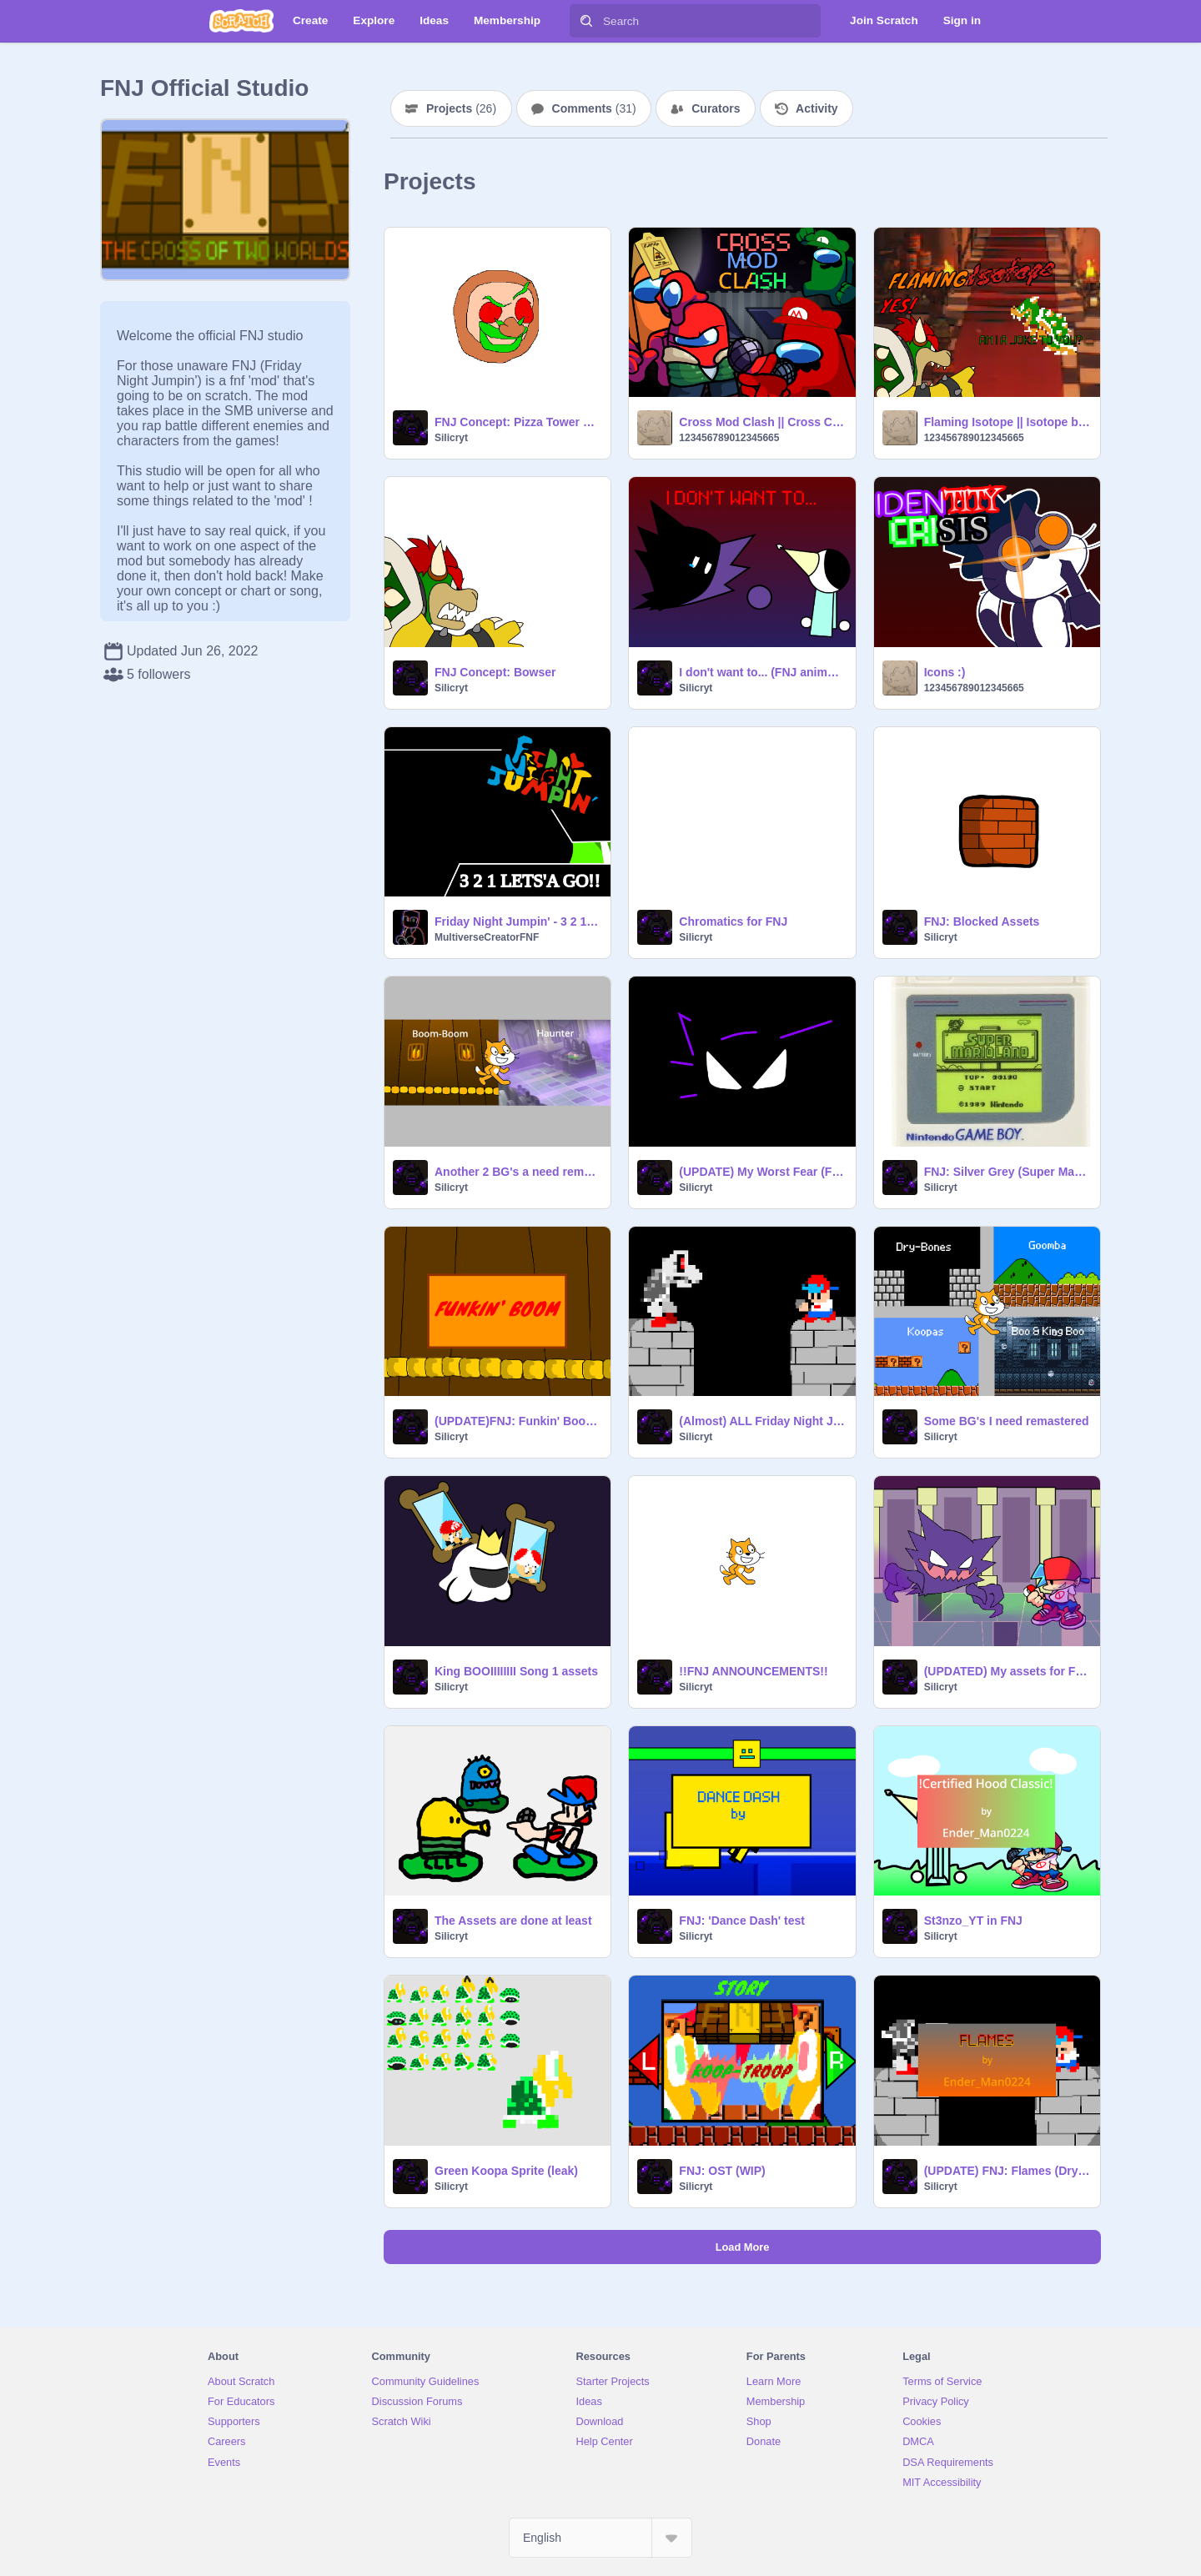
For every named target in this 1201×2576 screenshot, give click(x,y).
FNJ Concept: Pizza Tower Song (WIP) (517, 422)
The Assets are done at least (513, 1920)
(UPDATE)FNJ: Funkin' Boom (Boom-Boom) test (517, 1421)
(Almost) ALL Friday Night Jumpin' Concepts (762, 1421)
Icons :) (945, 672)
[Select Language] (600, 2538)
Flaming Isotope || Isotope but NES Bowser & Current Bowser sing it (1007, 422)
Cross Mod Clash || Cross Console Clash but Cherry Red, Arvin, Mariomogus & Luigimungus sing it (762, 422)
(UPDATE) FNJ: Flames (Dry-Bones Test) (1007, 2170)
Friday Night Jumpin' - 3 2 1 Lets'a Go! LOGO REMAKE (517, 921)
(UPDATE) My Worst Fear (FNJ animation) (762, 1171)
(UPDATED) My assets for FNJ (1007, 1671)
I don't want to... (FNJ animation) (762, 672)
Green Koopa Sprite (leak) (506, 2170)
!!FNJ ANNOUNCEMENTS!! (753, 1671)
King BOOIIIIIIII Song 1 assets (516, 1671)
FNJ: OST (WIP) (722, 2170)
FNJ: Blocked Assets (982, 921)
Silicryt (451, 438)
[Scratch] (241, 21)
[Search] (586, 21)
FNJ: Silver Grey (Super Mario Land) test (1007, 1171)
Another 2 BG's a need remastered (517, 1171)
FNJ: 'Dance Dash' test (742, 1920)
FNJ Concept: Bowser (495, 672)
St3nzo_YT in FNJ (973, 1920)
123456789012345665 (729, 438)
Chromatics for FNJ (733, 921)
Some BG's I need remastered (1006, 1421)
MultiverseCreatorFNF (487, 937)
